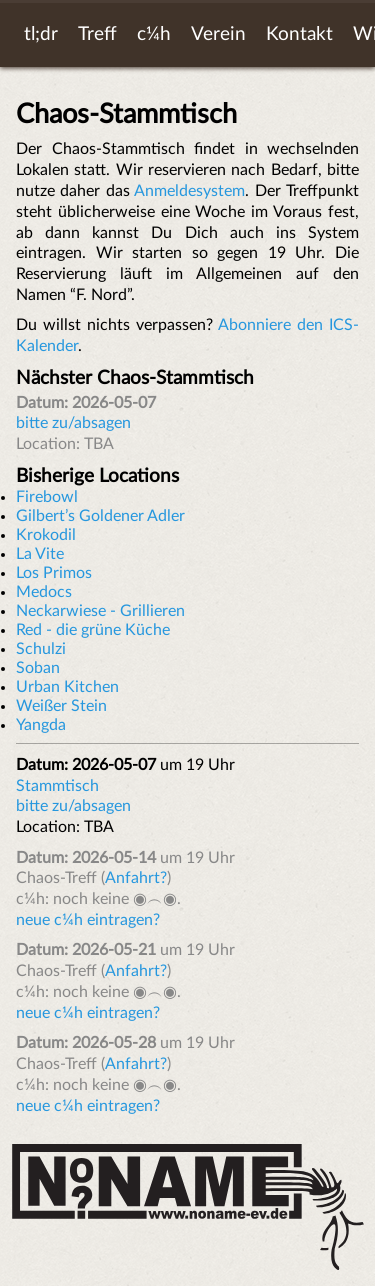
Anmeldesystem (189, 191)
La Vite (40, 554)
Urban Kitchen (67, 687)
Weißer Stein (61, 706)
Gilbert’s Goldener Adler (100, 516)
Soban (38, 668)
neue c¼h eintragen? (88, 920)
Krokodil (46, 535)
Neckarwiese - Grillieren (100, 611)
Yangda (41, 725)
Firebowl (47, 497)
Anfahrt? (136, 878)
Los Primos (54, 573)
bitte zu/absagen (73, 423)
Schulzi (41, 649)
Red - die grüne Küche (93, 630)
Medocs (44, 592)
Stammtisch (57, 786)
